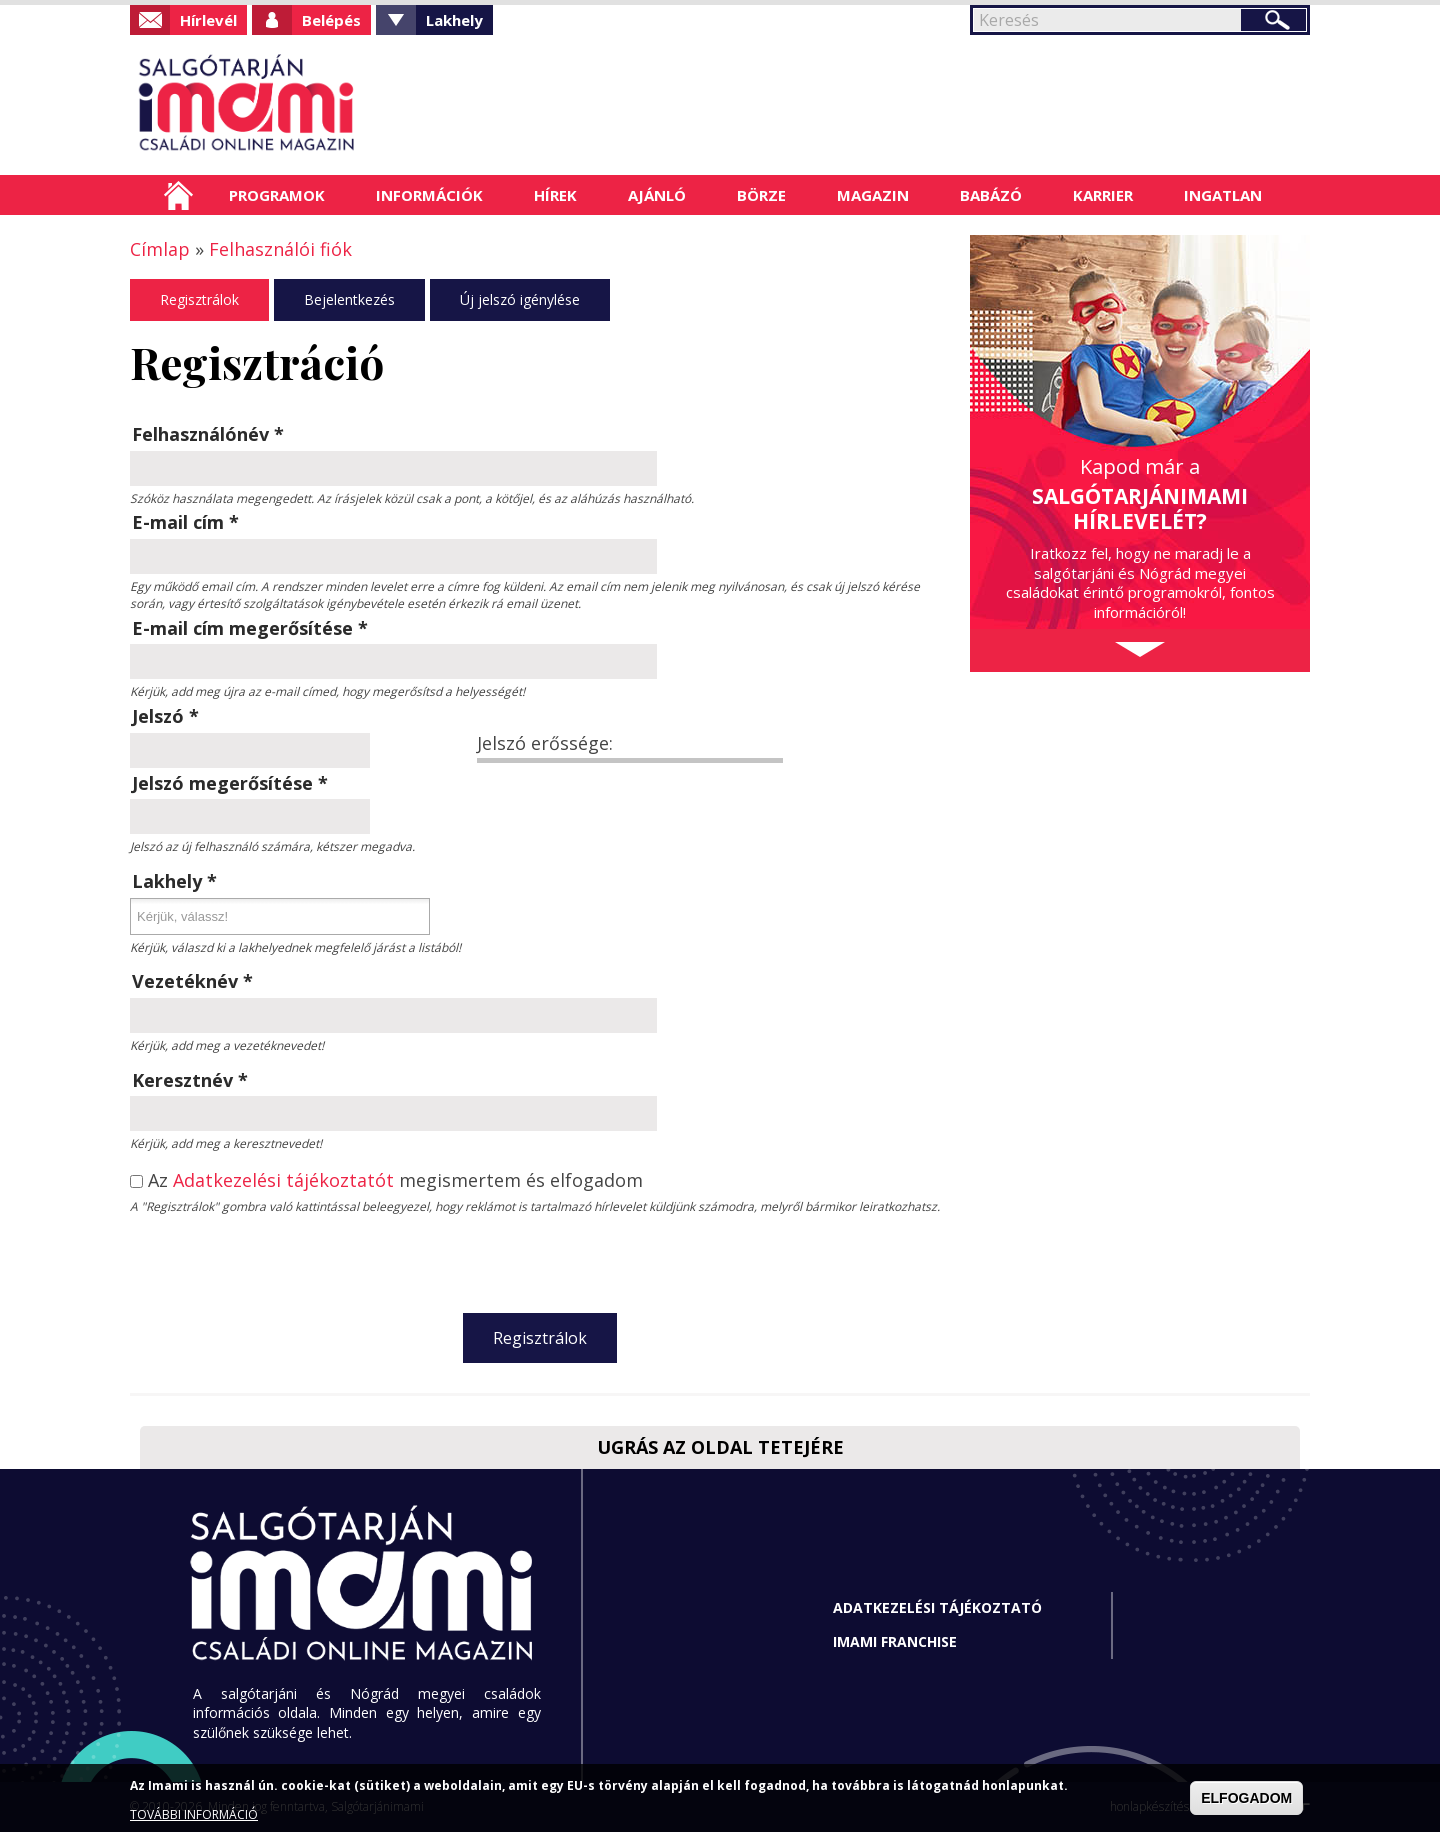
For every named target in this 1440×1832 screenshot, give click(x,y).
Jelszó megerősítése (230, 783)
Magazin (873, 195)
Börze (761, 195)
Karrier (1103, 195)
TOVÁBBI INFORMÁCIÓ (194, 1814)
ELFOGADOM (1246, 1798)
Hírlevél (208, 20)
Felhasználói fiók (280, 249)
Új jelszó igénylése (520, 299)
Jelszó (165, 716)
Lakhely (454, 20)
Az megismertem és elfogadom (395, 1181)
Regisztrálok (199, 299)
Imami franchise (895, 1641)
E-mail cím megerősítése (250, 628)
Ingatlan (1223, 195)
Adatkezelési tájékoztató (937, 1607)
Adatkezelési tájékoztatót (283, 1180)
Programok (277, 195)
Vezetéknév (192, 981)
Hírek (555, 195)
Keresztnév (190, 1080)
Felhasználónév (208, 434)
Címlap (178, 195)
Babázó (991, 195)
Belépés (331, 20)
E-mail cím (185, 522)
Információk (429, 195)
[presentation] (540, 1259)
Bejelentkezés (349, 299)
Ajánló (657, 195)
